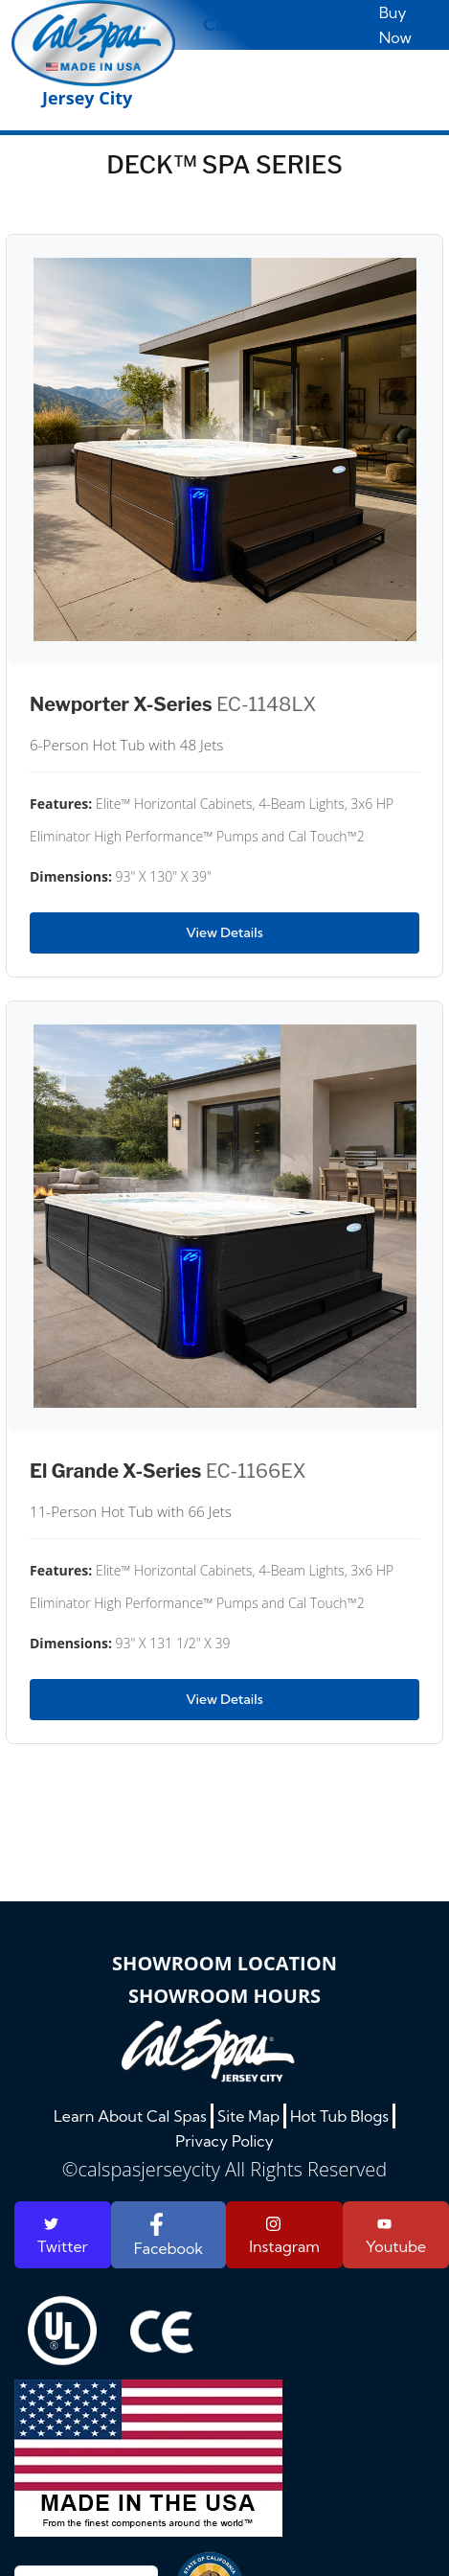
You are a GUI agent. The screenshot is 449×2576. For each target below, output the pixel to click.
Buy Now (395, 25)
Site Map (248, 2116)
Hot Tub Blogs (339, 2116)
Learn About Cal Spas (130, 2116)
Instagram (284, 2236)
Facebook (168, 2235)
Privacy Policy (224, 2140)
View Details (224, 932)
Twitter (62, 2236)
